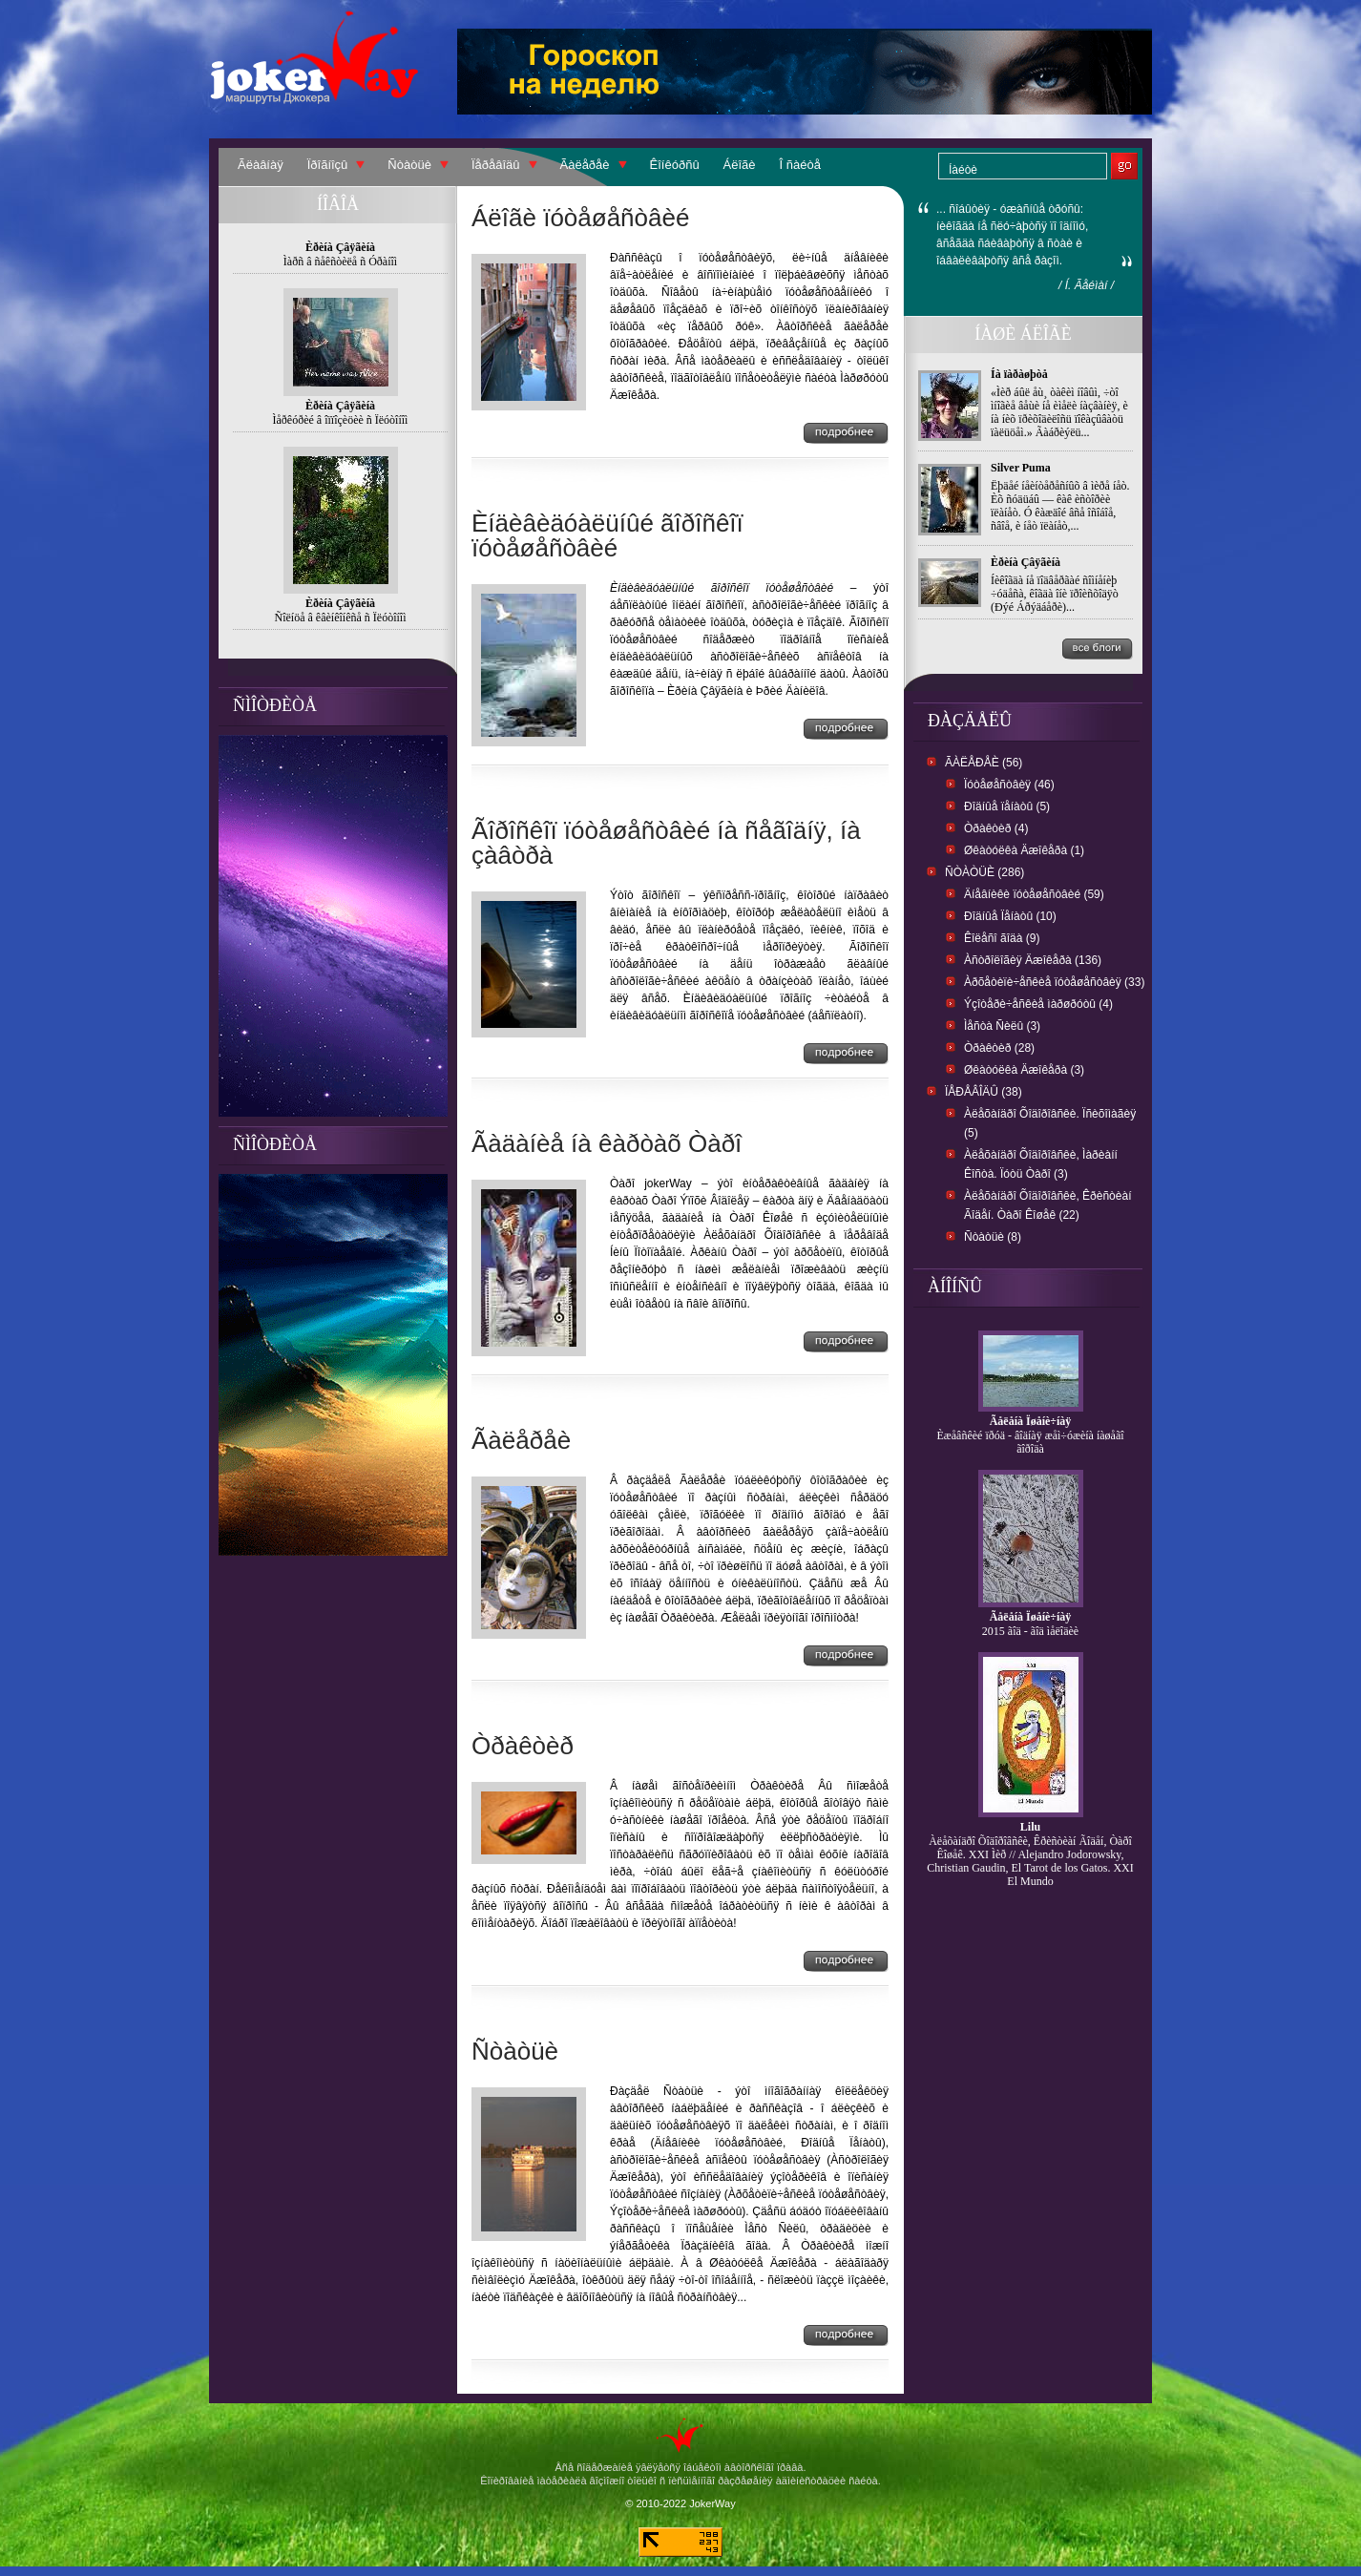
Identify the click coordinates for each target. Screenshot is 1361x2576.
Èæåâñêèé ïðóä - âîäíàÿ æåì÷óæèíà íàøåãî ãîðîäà (1029, 1442)
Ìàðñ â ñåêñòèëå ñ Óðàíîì (340, 261)
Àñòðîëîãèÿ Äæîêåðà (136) (1032, 960)
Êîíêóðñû (675, 164)
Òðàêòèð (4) (996, 828)
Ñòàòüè (409, 164)
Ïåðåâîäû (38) (983, 1092)
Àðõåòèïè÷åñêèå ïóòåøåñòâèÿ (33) (1054, 982)
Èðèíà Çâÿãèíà (1025, 562)
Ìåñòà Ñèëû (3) (1002, 1026)
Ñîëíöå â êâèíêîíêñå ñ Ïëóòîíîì (341, 617)
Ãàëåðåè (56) (983, 762)
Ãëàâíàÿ (260, 164)
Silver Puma (1021, 467)
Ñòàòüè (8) (992, 1237)
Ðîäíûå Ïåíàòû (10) (1010, 916)
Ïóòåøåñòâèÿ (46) (1009, 784)
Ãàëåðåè (585, 164)
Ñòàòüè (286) (984, 872)
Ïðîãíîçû (327, 164)
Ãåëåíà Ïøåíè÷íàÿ (1031, 1421)
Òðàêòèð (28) (999, 1048)
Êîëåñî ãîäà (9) (1001, 938)
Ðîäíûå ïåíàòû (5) (1007, 806)
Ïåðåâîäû (495, 164)
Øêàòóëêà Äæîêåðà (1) (1024, 850)
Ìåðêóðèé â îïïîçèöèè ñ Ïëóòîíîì (340, 420)
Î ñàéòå (800, 164)
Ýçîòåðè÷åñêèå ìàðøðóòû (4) (1038, 1004)
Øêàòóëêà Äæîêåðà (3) (1024, 1070)
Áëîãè (739, 164)
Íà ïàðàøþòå (1019, 374)
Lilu (1030, 1826)
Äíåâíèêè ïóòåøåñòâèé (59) (1034, 894)
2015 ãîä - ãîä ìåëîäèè (1030, 1631)
